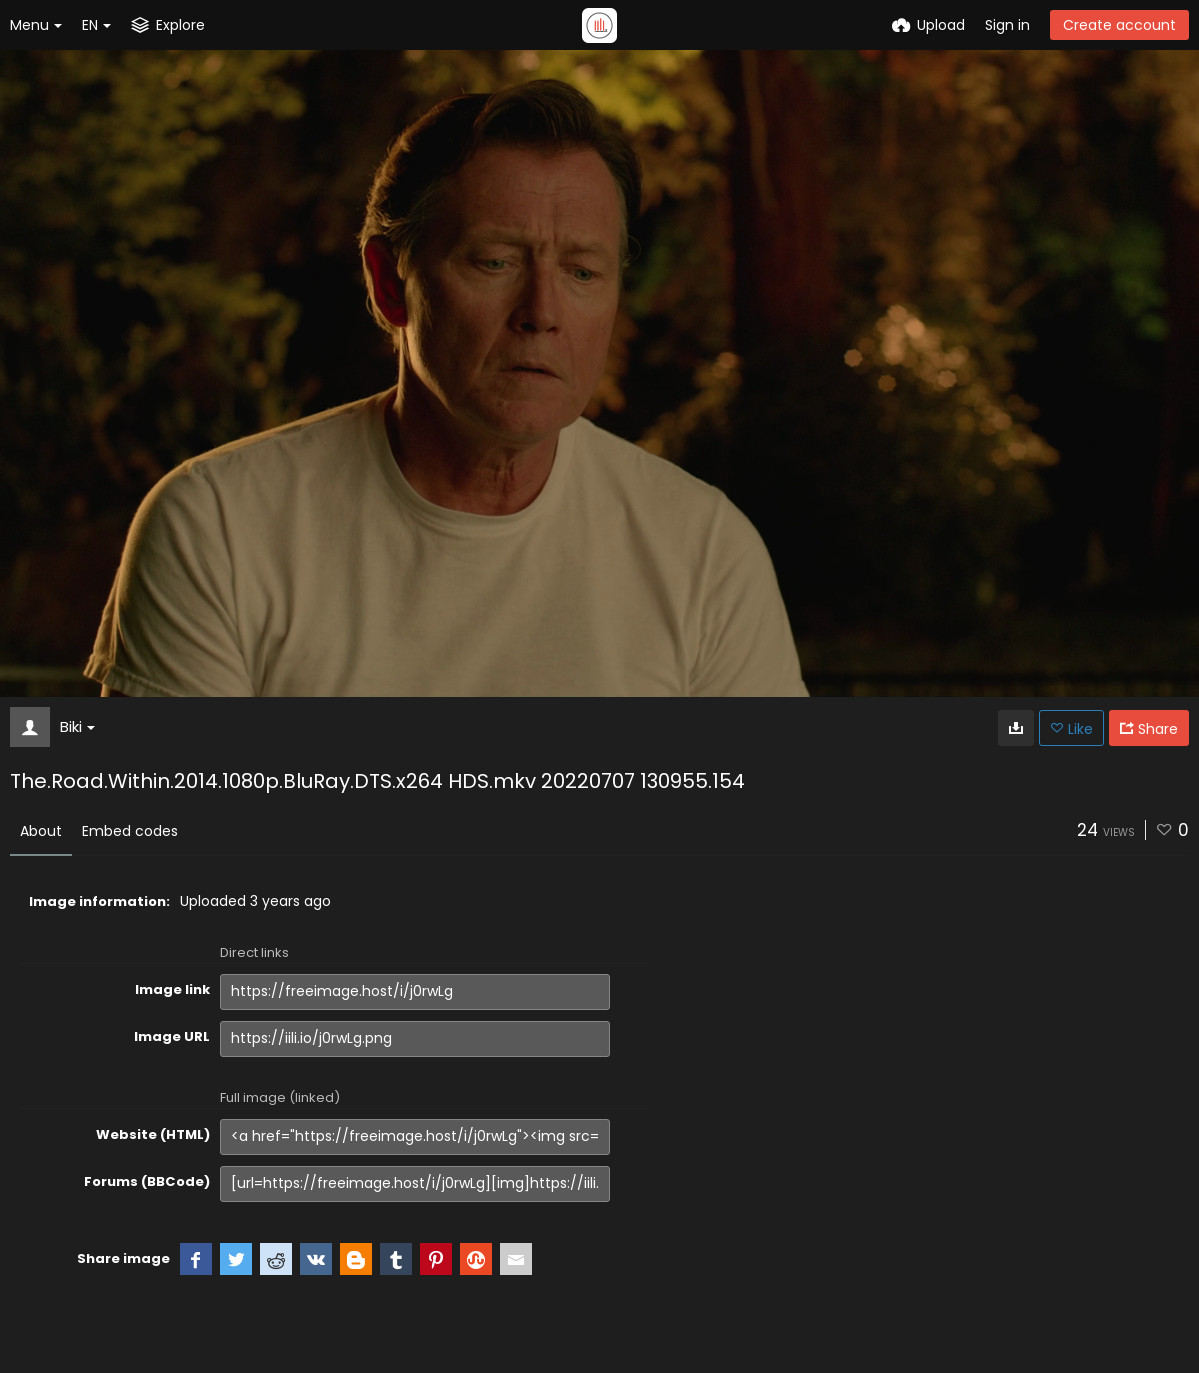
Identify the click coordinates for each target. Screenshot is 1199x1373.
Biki (77, 726)
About (41, 831)
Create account (1119, 25)
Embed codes (130, 831)
